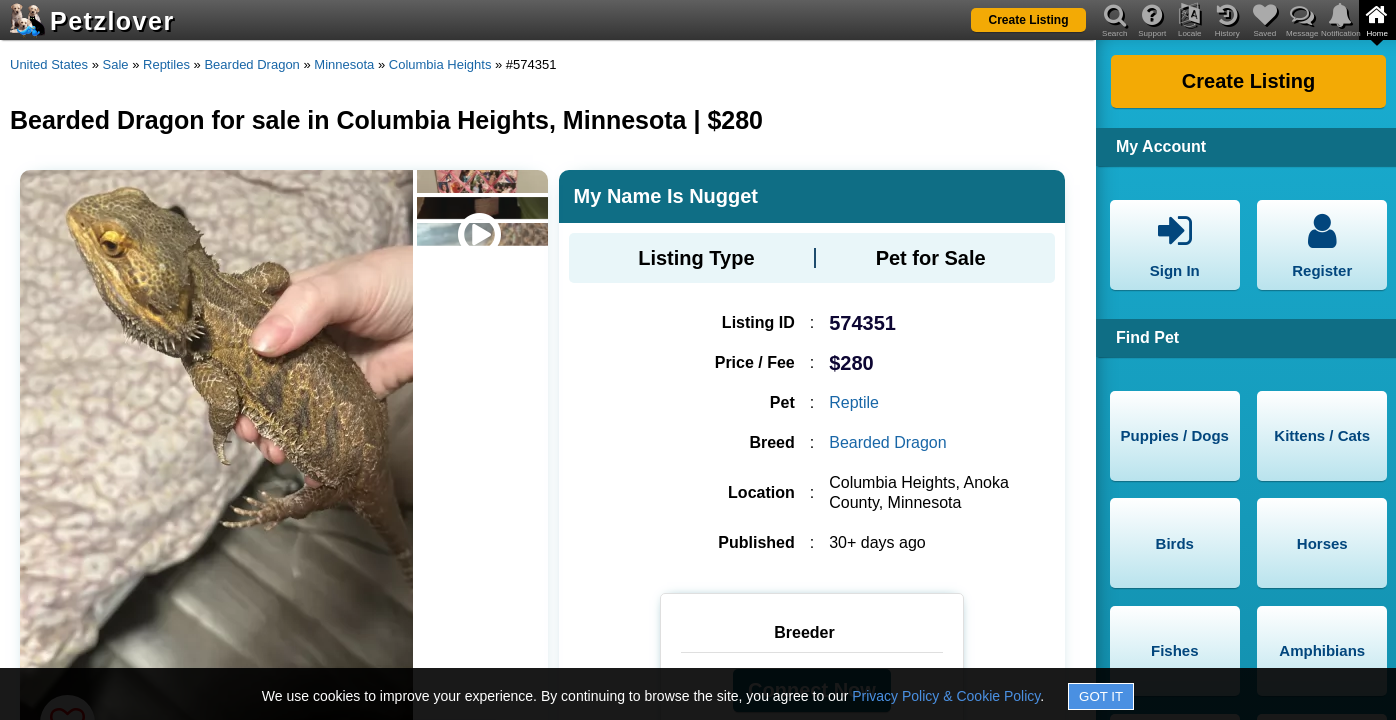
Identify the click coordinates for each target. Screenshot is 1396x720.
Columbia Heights (440, 64)
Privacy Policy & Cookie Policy (946, 696)
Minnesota (344, 64)
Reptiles (166, 64)
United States (49, 64)
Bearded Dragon (251, 64)
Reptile (854, 402)
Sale (116, 64)
